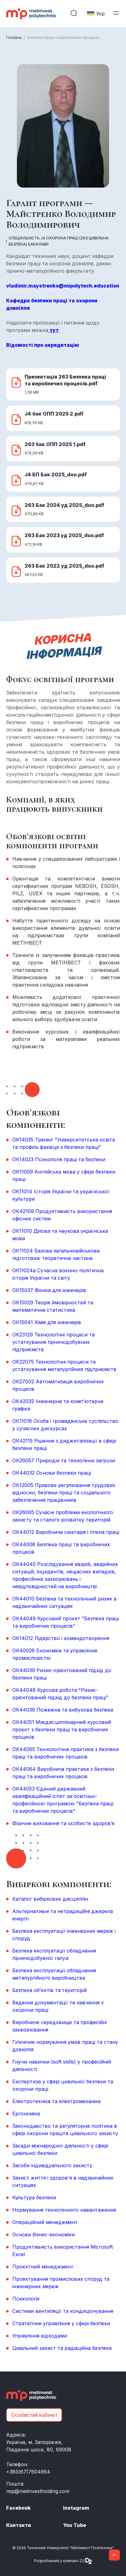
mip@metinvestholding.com (37, 2491)
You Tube (74, 2525)
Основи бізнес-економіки (43, 2234)
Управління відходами (39, 2336)
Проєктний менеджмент (42, 2266)
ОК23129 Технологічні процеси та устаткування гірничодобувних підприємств (53, 1341)
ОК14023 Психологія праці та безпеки (58, 1159)
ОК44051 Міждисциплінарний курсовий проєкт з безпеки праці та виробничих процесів (61, 1729)
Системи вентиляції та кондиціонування (62, 2311)
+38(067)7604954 (28, 2472)
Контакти (18, 2525)
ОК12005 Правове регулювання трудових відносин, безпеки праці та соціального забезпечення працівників (63, 1492)
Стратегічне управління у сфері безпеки (61, 2323)
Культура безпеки (34, 2197)
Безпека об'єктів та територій (49, 1990)
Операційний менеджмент (45, 2222)
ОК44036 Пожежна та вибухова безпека (62, 1710)
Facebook (18, 2508)
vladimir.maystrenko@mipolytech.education (62, 286)
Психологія (25, 2299)
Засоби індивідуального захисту (52, 2165)
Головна (14, 37)
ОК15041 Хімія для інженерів (46, 1322)
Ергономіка (26, 2113)
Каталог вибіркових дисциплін (50, 1899)
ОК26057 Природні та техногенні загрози (63, 1460)
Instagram (76, 2508)
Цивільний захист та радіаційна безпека (62, 2348)
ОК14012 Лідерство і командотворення (60, 1638)
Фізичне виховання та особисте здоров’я (63, 1823)
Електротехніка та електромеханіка (56, 2101)
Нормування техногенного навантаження (64, 2210)
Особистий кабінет (34, 2415)
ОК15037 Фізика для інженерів (49, 1290)
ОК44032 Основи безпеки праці (51, 1473)
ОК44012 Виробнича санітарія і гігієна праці (65, 1532)
